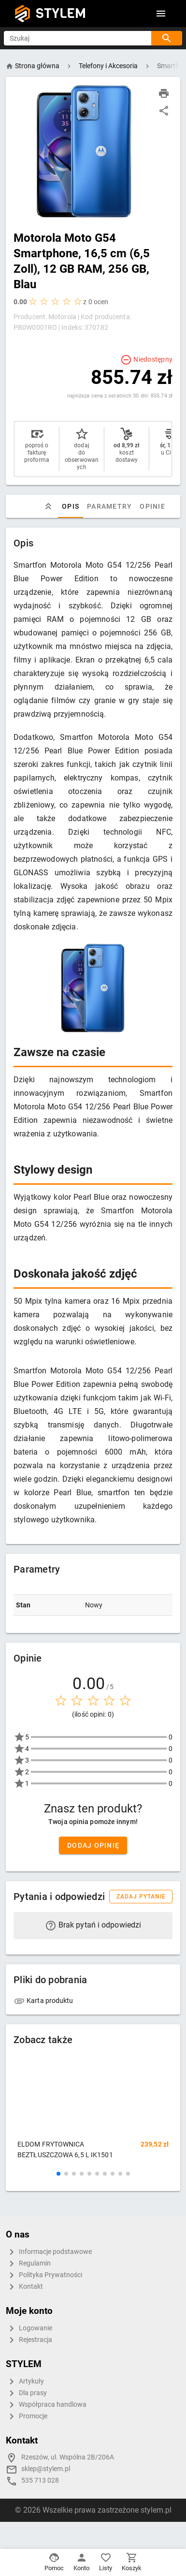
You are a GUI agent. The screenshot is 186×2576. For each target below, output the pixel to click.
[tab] (48, 506)
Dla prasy (26, 2393)
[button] (58, 2174)
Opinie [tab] (152, 506)
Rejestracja (29, 2340)
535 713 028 (40, 2480)
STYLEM (61, 13)
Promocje (26, 2416)
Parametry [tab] (109, 506)
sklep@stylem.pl (45, 2469)
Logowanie (29, 2328)
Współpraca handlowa (46, 2405)
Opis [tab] (70, 506)
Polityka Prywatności (44, 2275)
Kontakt (24, 2287)
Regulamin (28, 2263)
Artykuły (25, 2381)
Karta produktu (43, 2000)
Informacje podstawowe (49, 2252)
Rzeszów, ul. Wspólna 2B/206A (67, 2457)
